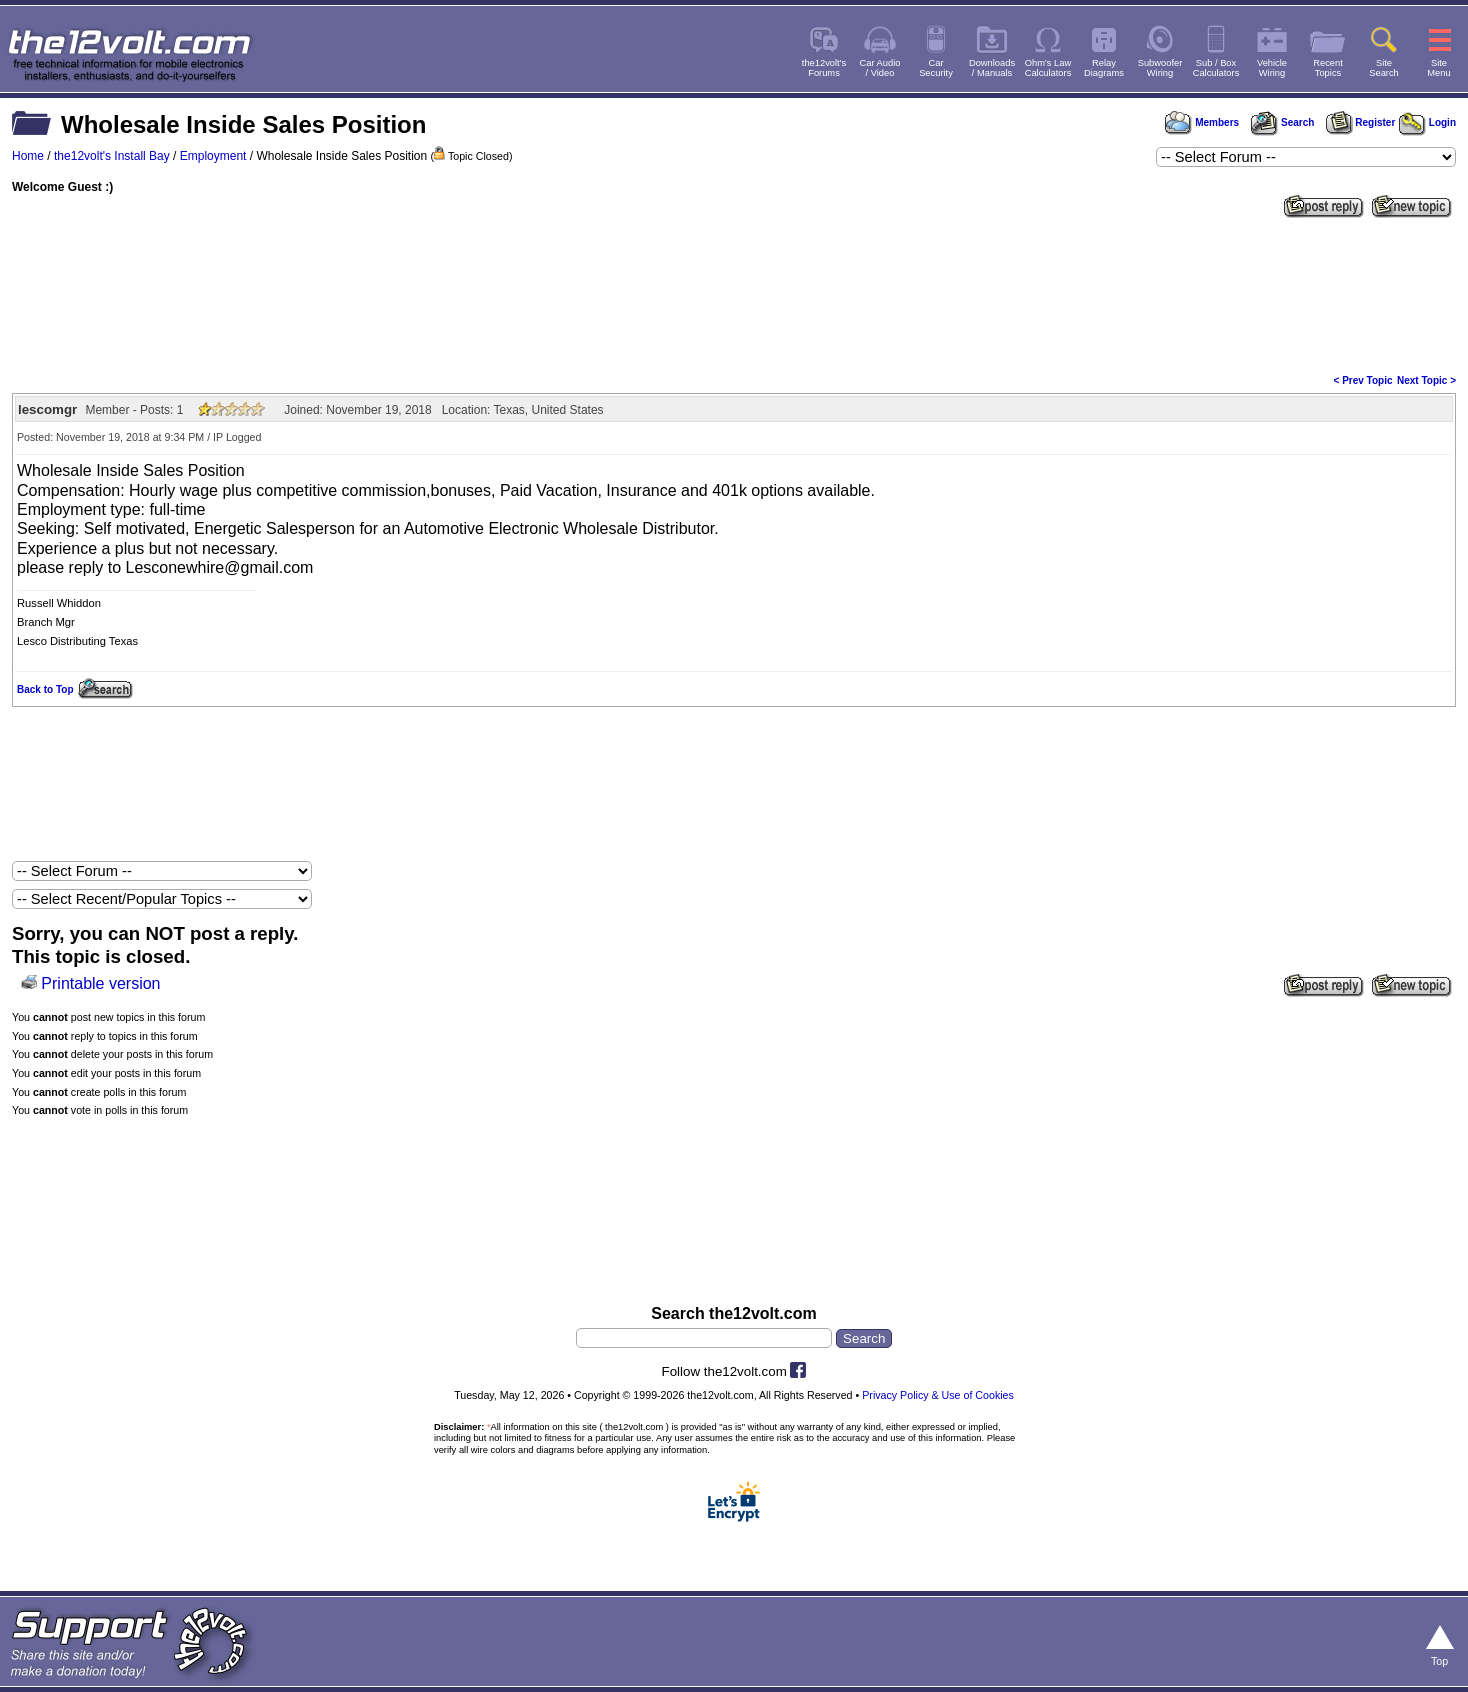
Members (1202, 122)
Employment (213, 156)
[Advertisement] (734, 294)
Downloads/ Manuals (992, 68)
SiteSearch (1384, 68)
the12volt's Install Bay (112, 156)
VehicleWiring (1272, 68)
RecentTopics (1328, 68)
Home (28, 156)
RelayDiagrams (1104, 68)
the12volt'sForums (824, 68)
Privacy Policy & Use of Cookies (938, 1395)
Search (1282, 122)
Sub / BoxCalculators (1216, 68)
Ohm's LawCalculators (1048, 68)
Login (1427, 122)
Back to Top (45, 689)
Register (1361, 122)
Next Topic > (1426, 380)
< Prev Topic (1363, 380)
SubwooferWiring (1160, 68)
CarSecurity (936, 68)
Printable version (100, 983)
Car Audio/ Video (880, 68)
